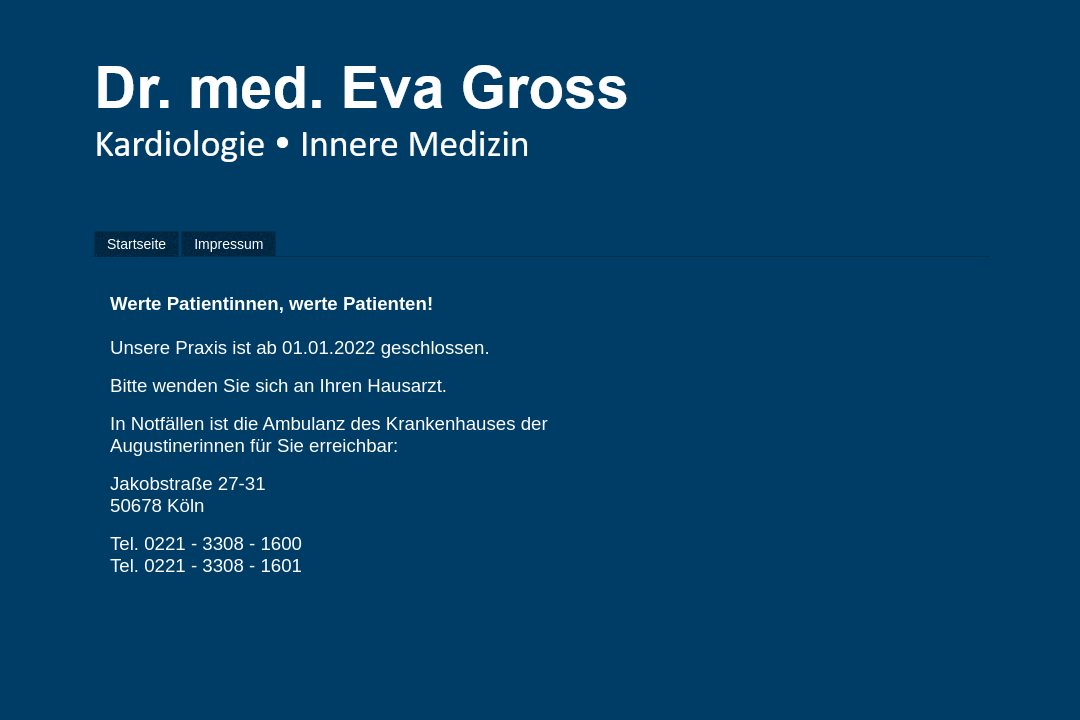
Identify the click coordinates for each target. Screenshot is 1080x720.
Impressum (228, 244)
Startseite (136, 244)
